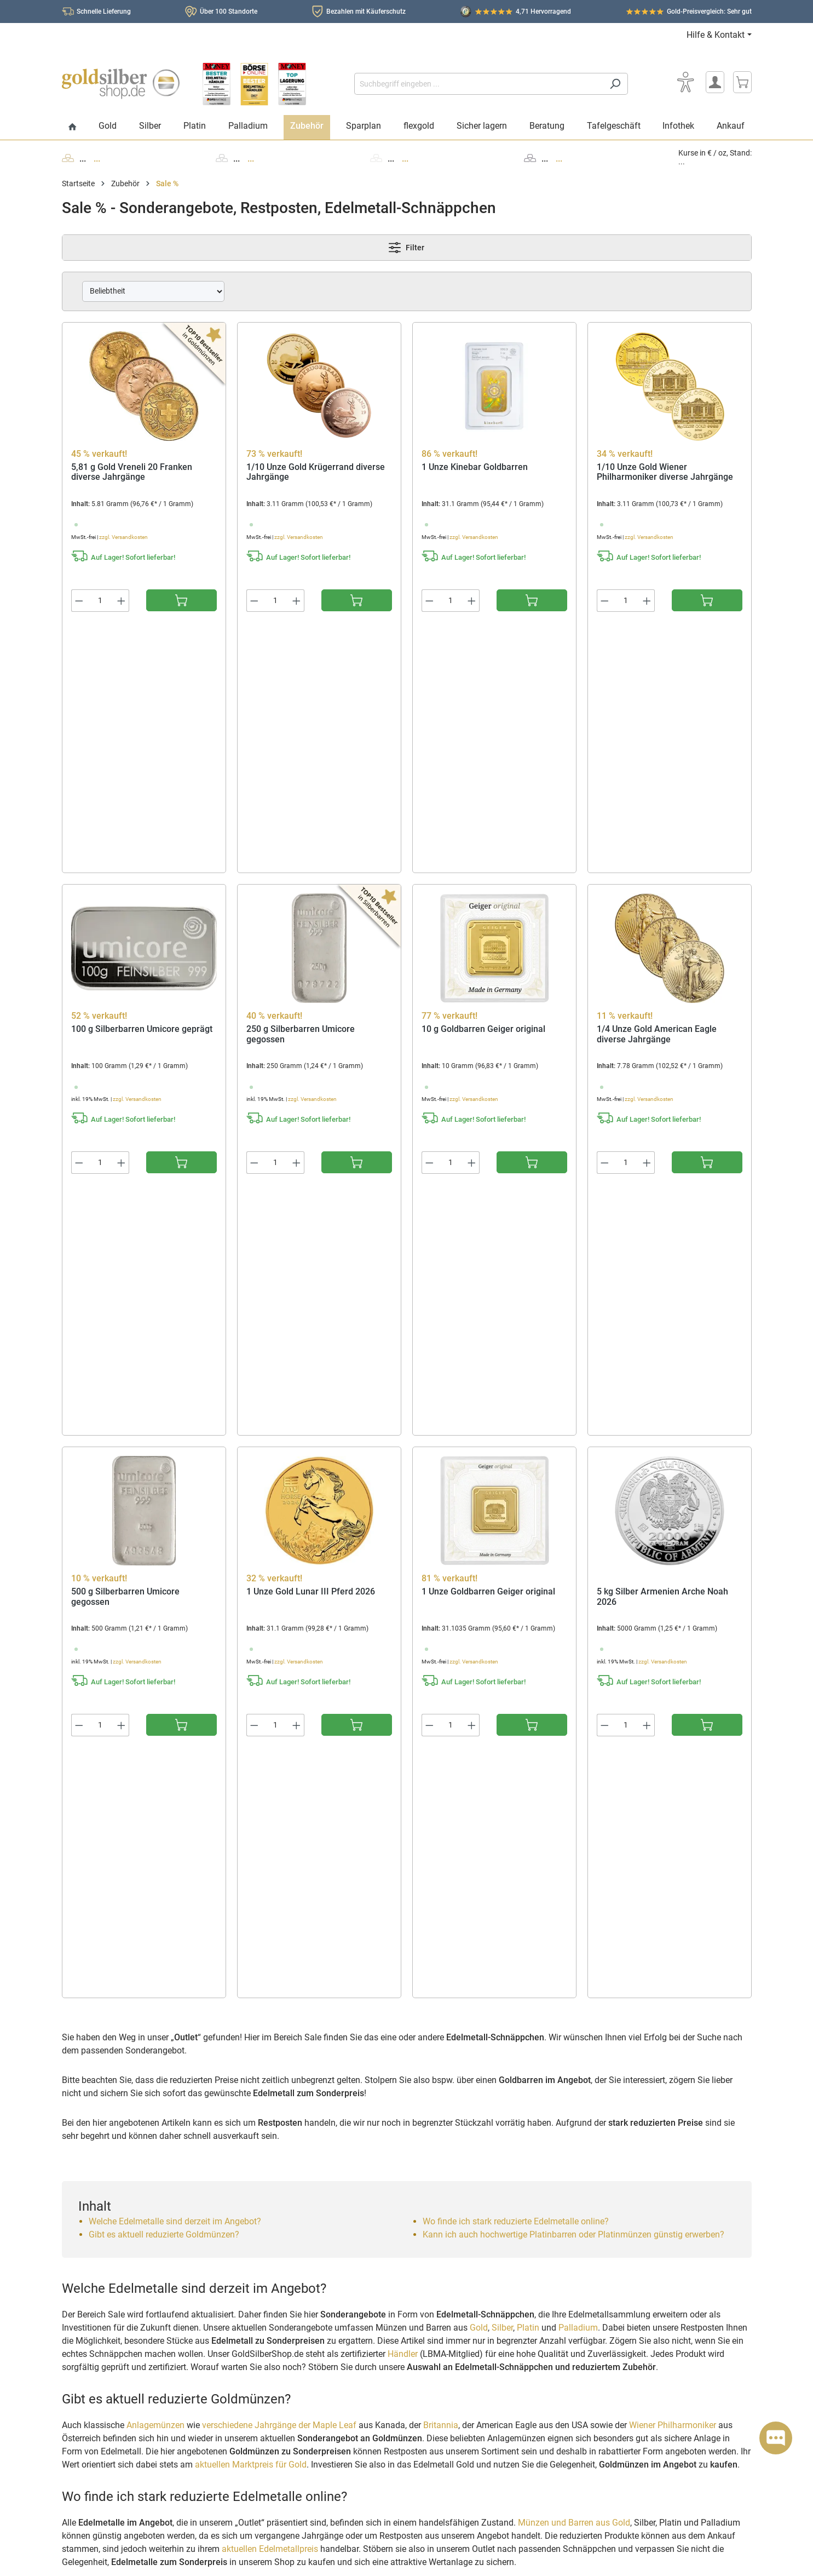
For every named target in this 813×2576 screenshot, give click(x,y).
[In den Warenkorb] (181, 600)
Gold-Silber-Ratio (293, 2037)
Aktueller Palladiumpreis (308, 2063)
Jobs (432, 2380)
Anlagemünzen (155, 1699)
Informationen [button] (446, 2267)
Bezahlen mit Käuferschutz (366, 11)
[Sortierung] (153, 291)
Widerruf (262, 2405)
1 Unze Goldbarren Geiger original (488, 1108)
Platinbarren (434, 1894)
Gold (479, 1602)
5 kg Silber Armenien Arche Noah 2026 (662, 1113)
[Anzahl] (99, 600)
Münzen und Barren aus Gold (574, 1797)
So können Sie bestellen (285, 2288)
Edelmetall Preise (294, 2155)
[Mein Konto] (715, 82)
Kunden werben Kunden (286, 2362)
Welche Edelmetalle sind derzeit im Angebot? (175, 1495)
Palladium (578, 1602)
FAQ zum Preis (93, 2318)
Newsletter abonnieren (643, 2353)
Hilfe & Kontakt (716, 35)
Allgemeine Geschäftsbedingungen (483, 2411)
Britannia (440, 1699)
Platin (528, 1602)
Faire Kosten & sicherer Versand (122, 2288)
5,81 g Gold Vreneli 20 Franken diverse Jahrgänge (131, 472)
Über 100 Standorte (228, 11)
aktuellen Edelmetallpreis (270, 1823)
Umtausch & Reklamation (111, 2393)
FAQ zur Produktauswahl (110, 2378)
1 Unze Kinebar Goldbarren (475, 467)
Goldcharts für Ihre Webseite (315, 2102)
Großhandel (266, 2378)
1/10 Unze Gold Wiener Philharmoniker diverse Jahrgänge (665, 472)
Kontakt (438, 2318)
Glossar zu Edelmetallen (307, 2089)
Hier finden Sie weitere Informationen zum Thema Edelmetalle (176, 2197)
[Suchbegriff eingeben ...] (478, 84)
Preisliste (278, 2142)
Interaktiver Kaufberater (287, 2347)
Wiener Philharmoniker (672, 1699)
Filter (406, 247)
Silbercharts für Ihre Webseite (317, 2129)
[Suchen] (615, 84)
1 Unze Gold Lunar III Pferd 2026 (310, 1108)
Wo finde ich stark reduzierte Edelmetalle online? (516, 1495)
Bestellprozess (93, 2303)
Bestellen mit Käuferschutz (291, 2332)
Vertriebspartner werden (465, 2349)
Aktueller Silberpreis (299, 2023)
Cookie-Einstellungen (459, 2457)
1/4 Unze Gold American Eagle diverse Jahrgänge (657, 793)
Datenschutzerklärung (462, 2365)
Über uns (439, 2288)
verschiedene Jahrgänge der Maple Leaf (279, 1699)
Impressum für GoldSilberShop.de (481, 2334)
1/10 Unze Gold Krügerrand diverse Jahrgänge (315, 472)
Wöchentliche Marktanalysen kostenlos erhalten (353, 2076)
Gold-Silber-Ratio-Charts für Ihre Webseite (340, 2115)
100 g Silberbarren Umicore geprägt (141, 788)
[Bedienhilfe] (686, 82)
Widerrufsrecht (449, 2395)
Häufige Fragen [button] (92, 2267)
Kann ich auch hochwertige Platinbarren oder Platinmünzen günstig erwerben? (573, 1509)
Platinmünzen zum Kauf (568, 1894)
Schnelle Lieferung (104, 11)
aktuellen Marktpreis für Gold (251, 1739)
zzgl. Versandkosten (123, 537)
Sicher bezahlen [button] (627, 2388)
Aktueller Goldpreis (297, 2010)
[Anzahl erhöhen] (121, 600)
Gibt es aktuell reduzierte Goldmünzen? (164, 1509)
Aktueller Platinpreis (299, 2050)
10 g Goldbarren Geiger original (483, 788)
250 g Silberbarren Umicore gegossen (300, 793)
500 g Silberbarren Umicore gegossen (125, 1113)
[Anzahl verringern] (79, 600)
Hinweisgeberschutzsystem (471, 2426)
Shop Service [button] (266, 2267)
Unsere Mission (450, 2303)
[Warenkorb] (742, 82)
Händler (403, 1628)
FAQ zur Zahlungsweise (108, 2334)
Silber (502, 1602)
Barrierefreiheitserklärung (467, 2441)
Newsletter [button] (617, 2267)
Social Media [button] (87, 2434)
